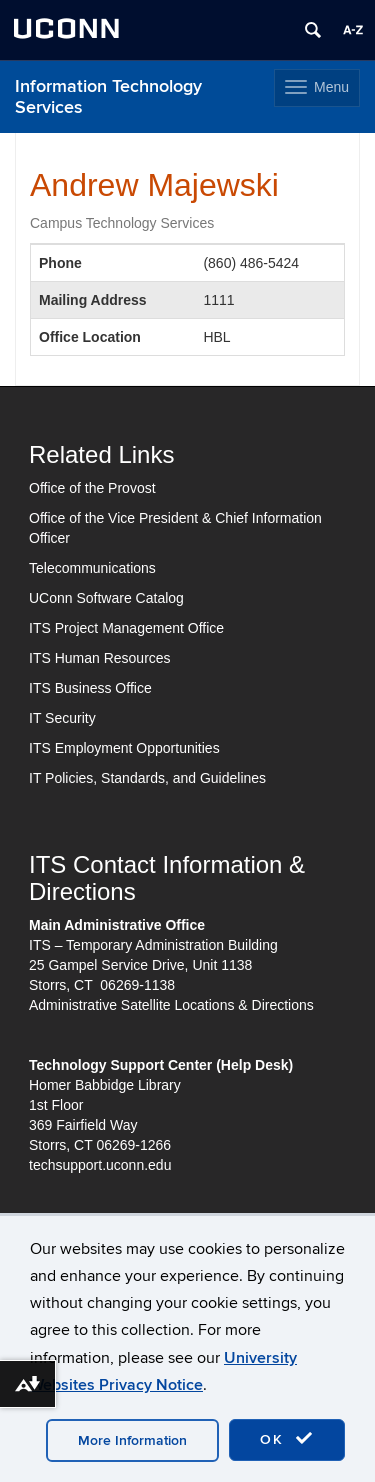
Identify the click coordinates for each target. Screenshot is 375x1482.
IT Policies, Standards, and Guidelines (147, 778)
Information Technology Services (108, 97)
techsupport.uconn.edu (100, 1165)
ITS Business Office (90, 688)
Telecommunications (92, 568)
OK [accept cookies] (287, 1439)
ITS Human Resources (100, 658)
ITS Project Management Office (126, 628)
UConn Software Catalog (106, 598)
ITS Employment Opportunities (124, 748)
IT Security (62, 718)
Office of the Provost (92, 488)
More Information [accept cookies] (132, 1440)
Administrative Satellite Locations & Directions (171, 1005)
